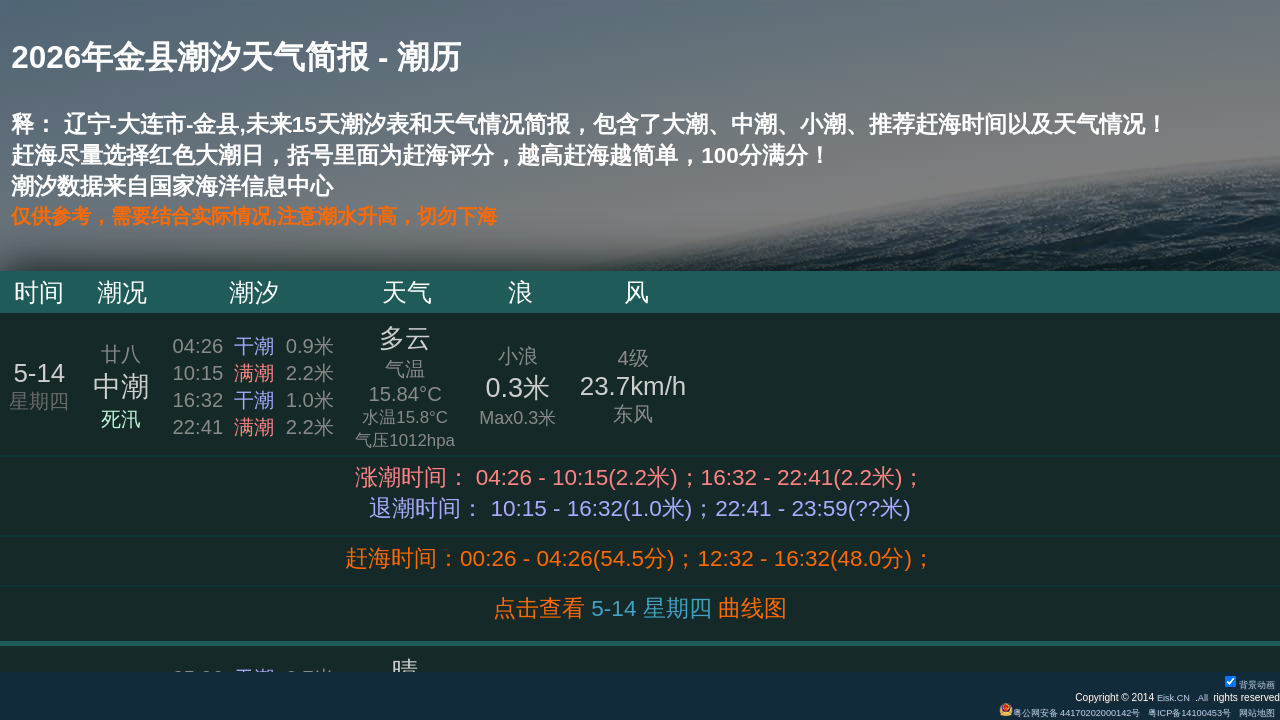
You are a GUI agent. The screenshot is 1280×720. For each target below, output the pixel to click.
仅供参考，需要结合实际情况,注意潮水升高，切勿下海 (290, 217)
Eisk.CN (1169, 697)
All (1201, 697)
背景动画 (1247, 684)
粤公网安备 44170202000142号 (1050, 712)
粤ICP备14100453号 (1180, 712)
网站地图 (1254, 712)
